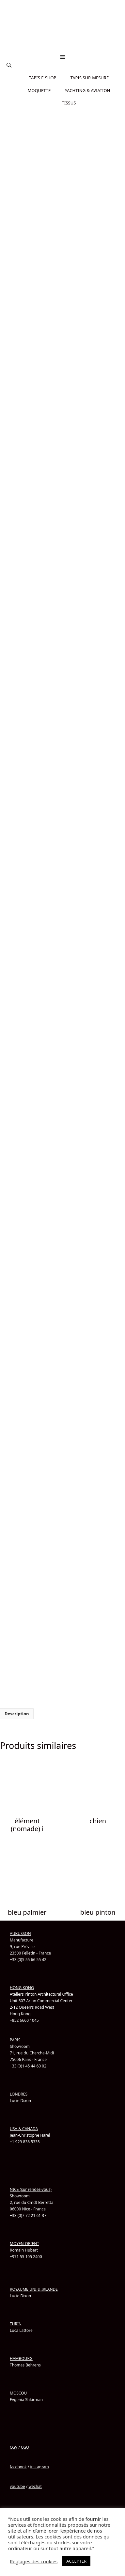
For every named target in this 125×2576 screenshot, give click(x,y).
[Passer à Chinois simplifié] (62, 49)
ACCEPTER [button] (76, 2561)
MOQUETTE (39, 90)
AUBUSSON (20, 1933)
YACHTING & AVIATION (87, 90)
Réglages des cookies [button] (33, 2561)
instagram (39, 2467)
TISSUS (69, 103)
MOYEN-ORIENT (24, 2243)
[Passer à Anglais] (62, 41)
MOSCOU (18, 2393)
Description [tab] (17, 1714)
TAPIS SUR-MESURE (89, 78)
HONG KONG (22, 1987)
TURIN (16, 2324)
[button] (9, 65)
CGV (13, 2447)
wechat (34, 2486)
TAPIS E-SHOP (42, 78)
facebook (18, 2467)
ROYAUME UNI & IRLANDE (34, 2289)
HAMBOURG (21, 2358)
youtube (17, 2486)
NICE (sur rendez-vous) (31, 2189)
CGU (25, 2447)
